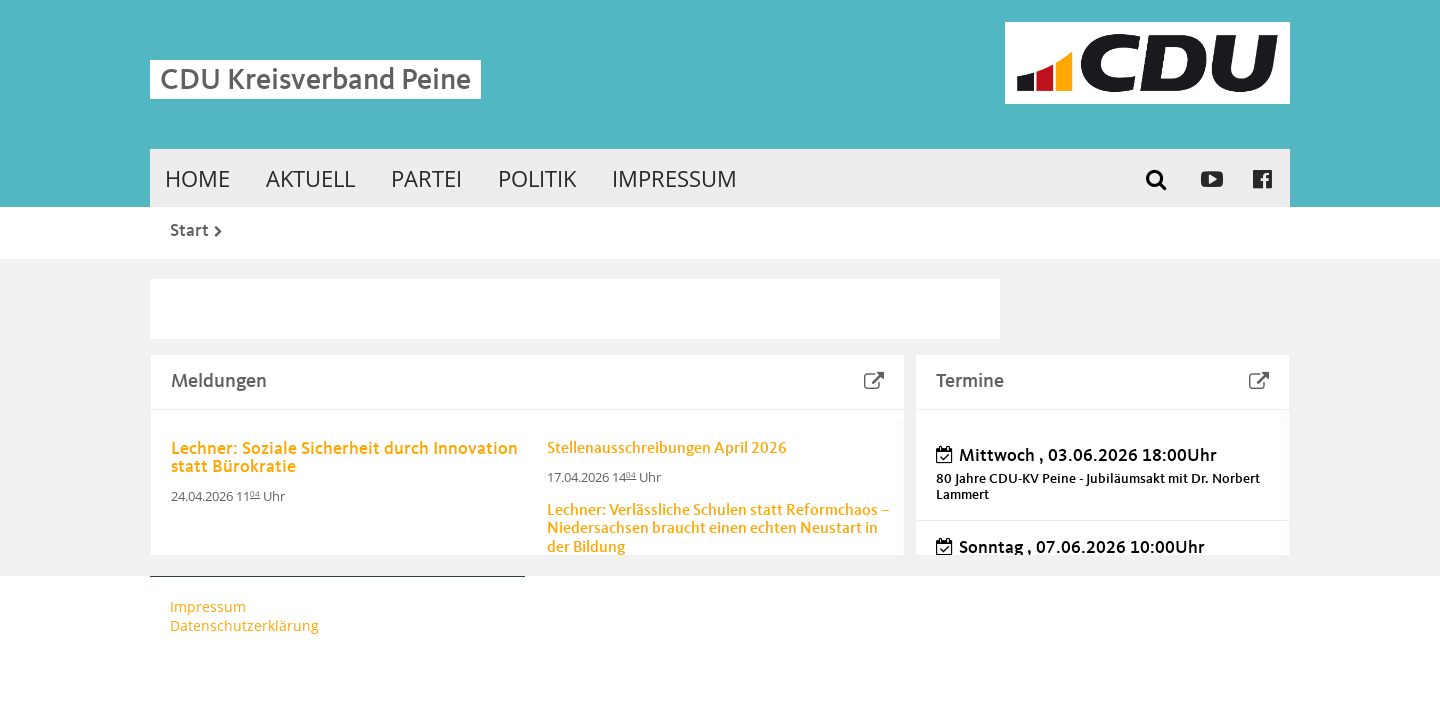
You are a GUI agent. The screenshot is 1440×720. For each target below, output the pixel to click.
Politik (537, 178)
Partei (426, 178)
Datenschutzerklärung (244, 625)
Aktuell (310, 178)
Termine (970, 382)
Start (189, 231)
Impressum (674, 178)
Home (197, 178)
